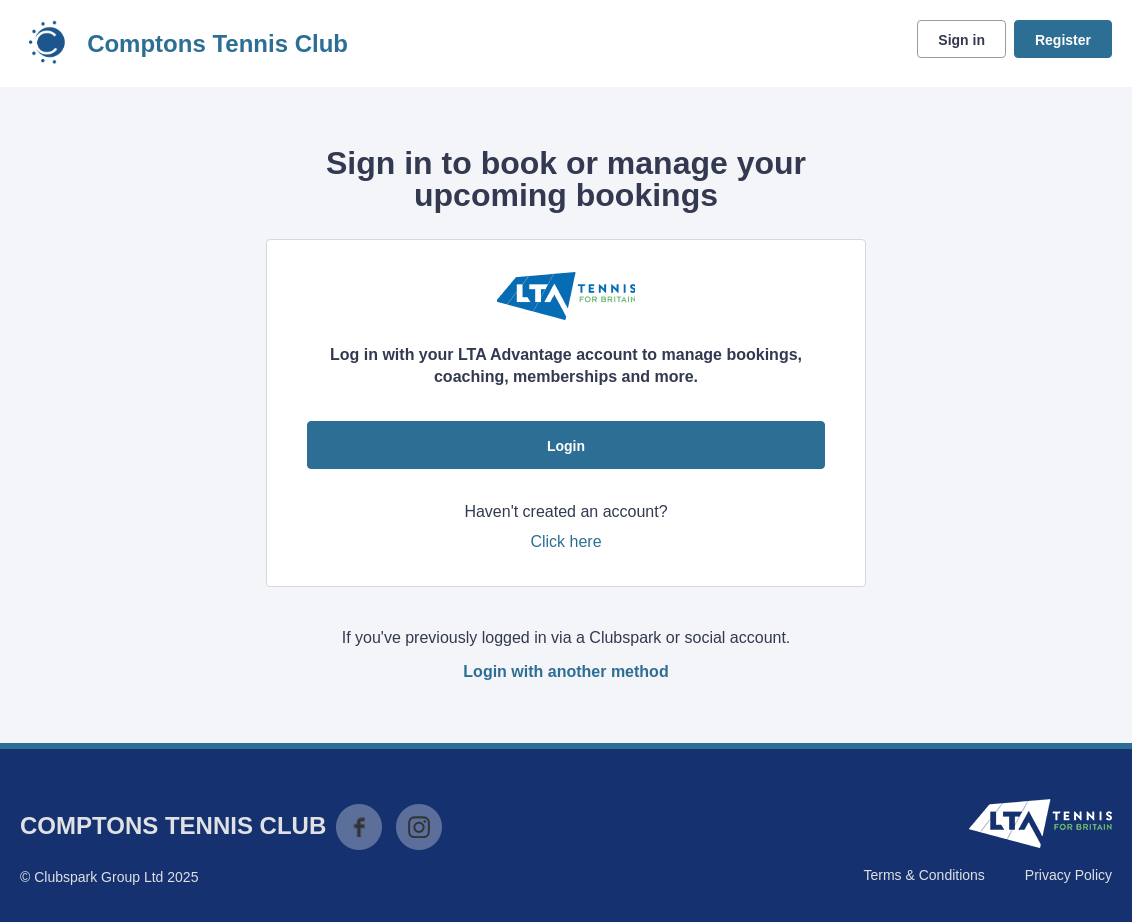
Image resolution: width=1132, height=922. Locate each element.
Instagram (419, 827)
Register (1063, 40)
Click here (565, 541)
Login (566, 446)
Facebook (359, 827)
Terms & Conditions (923, 875)
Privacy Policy (1068, 875)
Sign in (961, 40)
